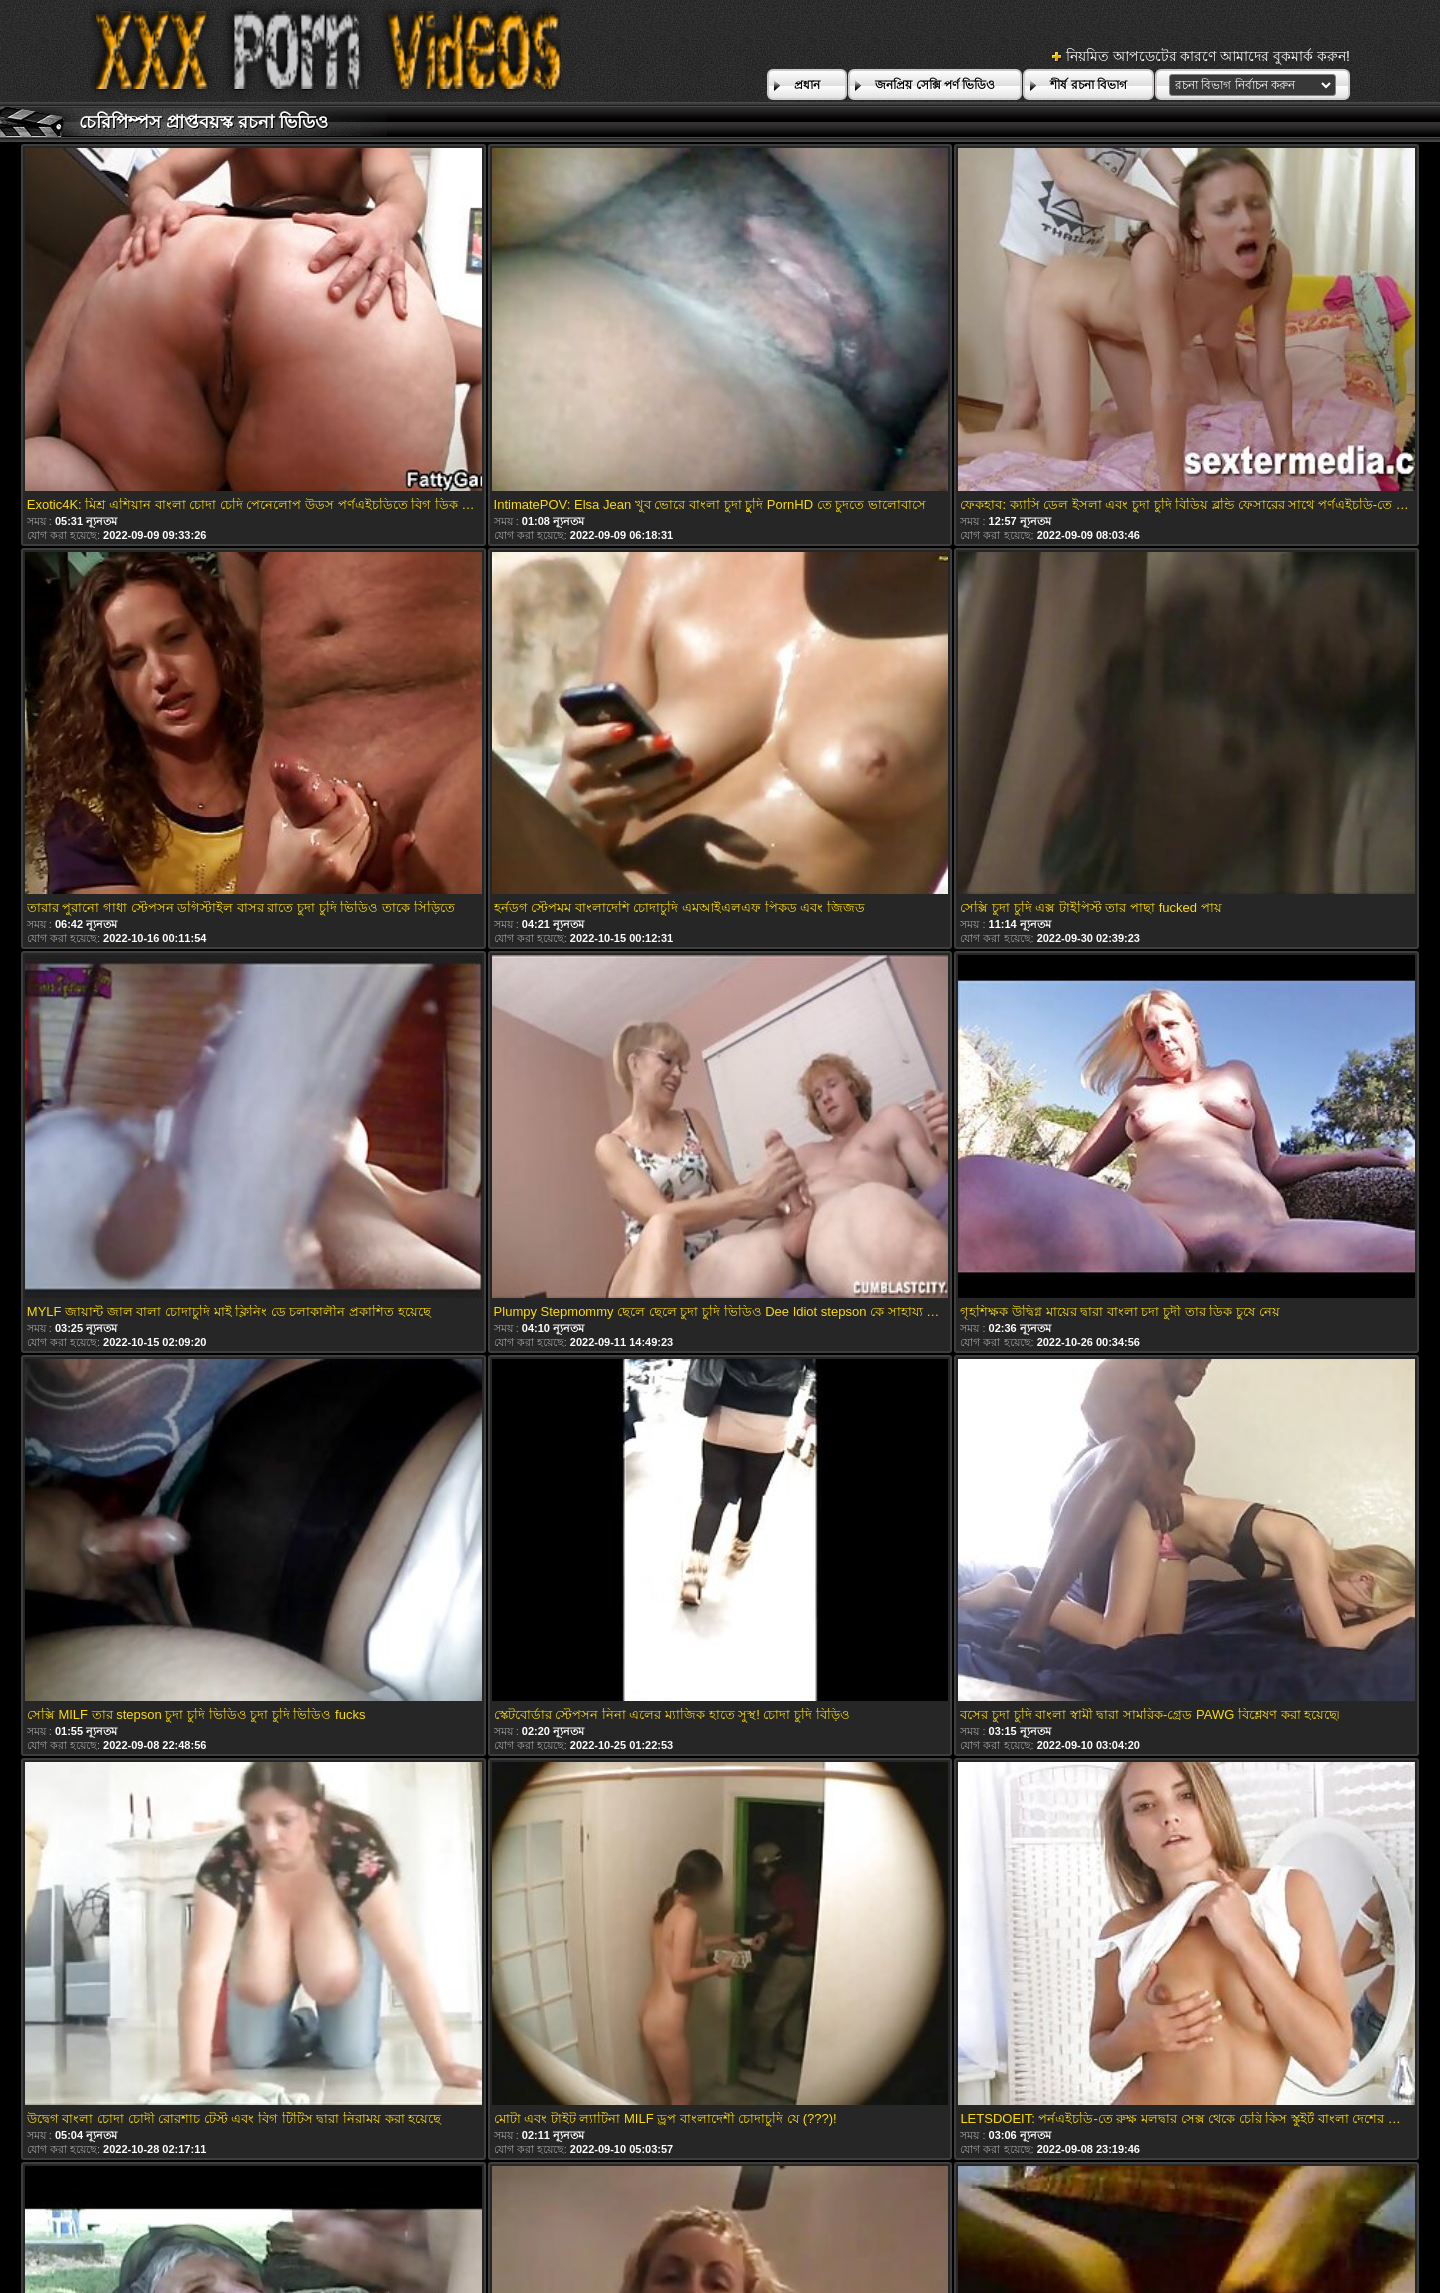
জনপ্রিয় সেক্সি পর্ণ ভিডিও (935, 85)
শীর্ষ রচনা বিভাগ (1088, 85)
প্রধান (807, 85)
